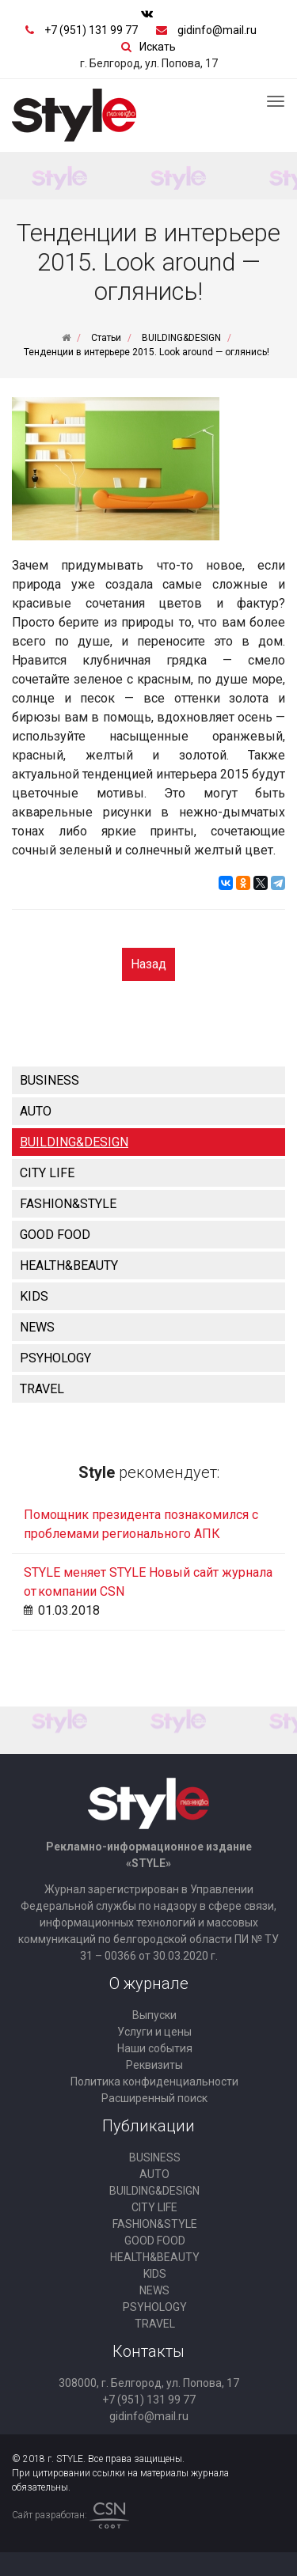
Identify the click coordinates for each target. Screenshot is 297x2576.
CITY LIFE (47, 1172)
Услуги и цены (154, 2031)
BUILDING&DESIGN (74, 1142)
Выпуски (154, 2015)
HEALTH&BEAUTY (69, 1265)
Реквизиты (154, 2065)
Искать (157, 46)
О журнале (148, 1983)
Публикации (148, 2125)
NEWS (37, 1327)
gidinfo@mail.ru (217, 30)
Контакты (148, 2351)
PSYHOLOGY (55, 1358)
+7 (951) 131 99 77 (91, 30)
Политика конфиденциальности (154, 2081)
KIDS (34, 1296)
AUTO (35, 1111)
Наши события (154, 2048)
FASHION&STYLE (68, 1203)
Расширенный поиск (154, 2098)
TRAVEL (42, 1388)
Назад (148, 964)
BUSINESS (49, 1080)
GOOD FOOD (55, 1234)
